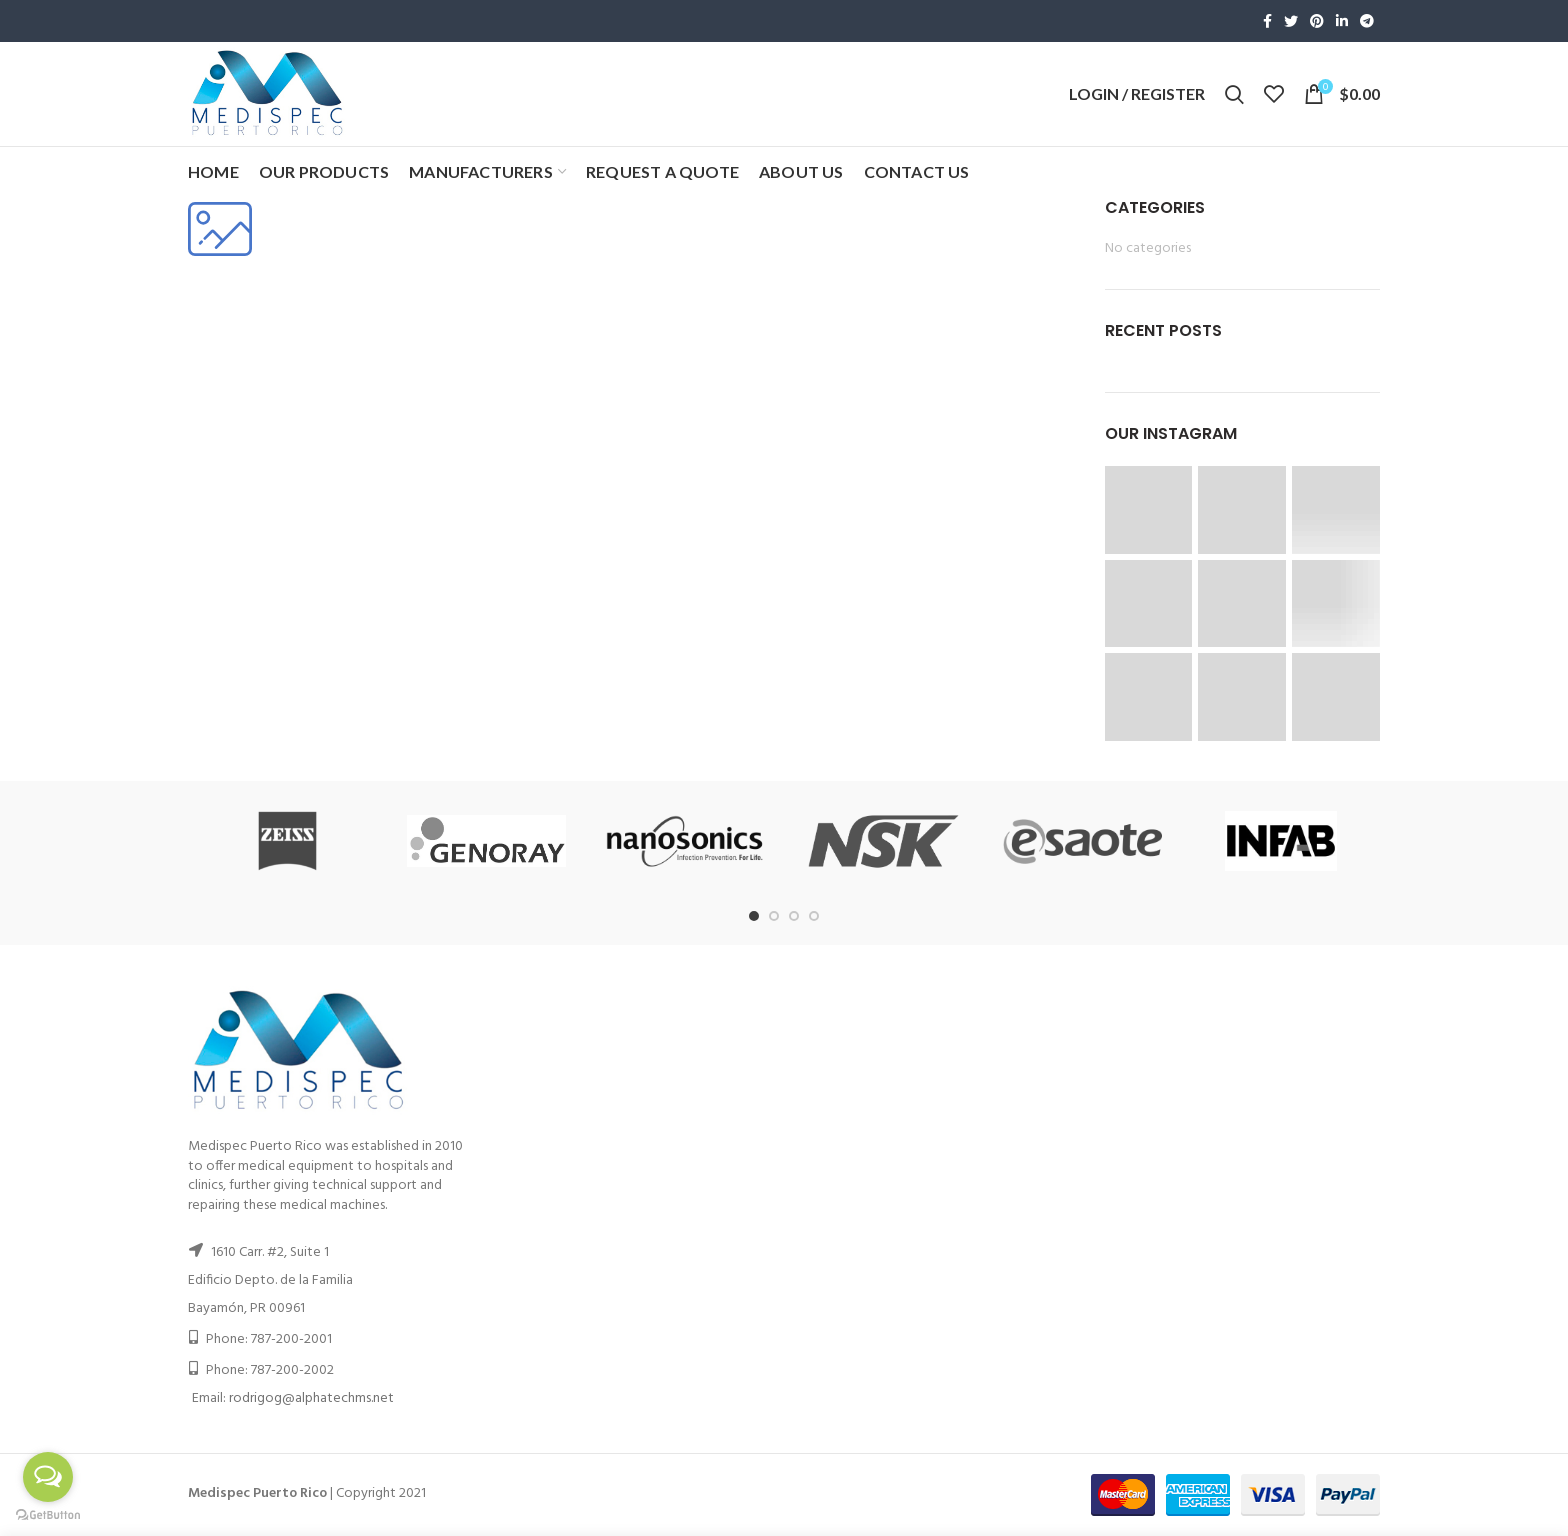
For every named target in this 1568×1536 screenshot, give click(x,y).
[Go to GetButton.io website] (48, 1515)
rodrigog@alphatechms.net (311, 1398)
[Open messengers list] (48, 1477)
